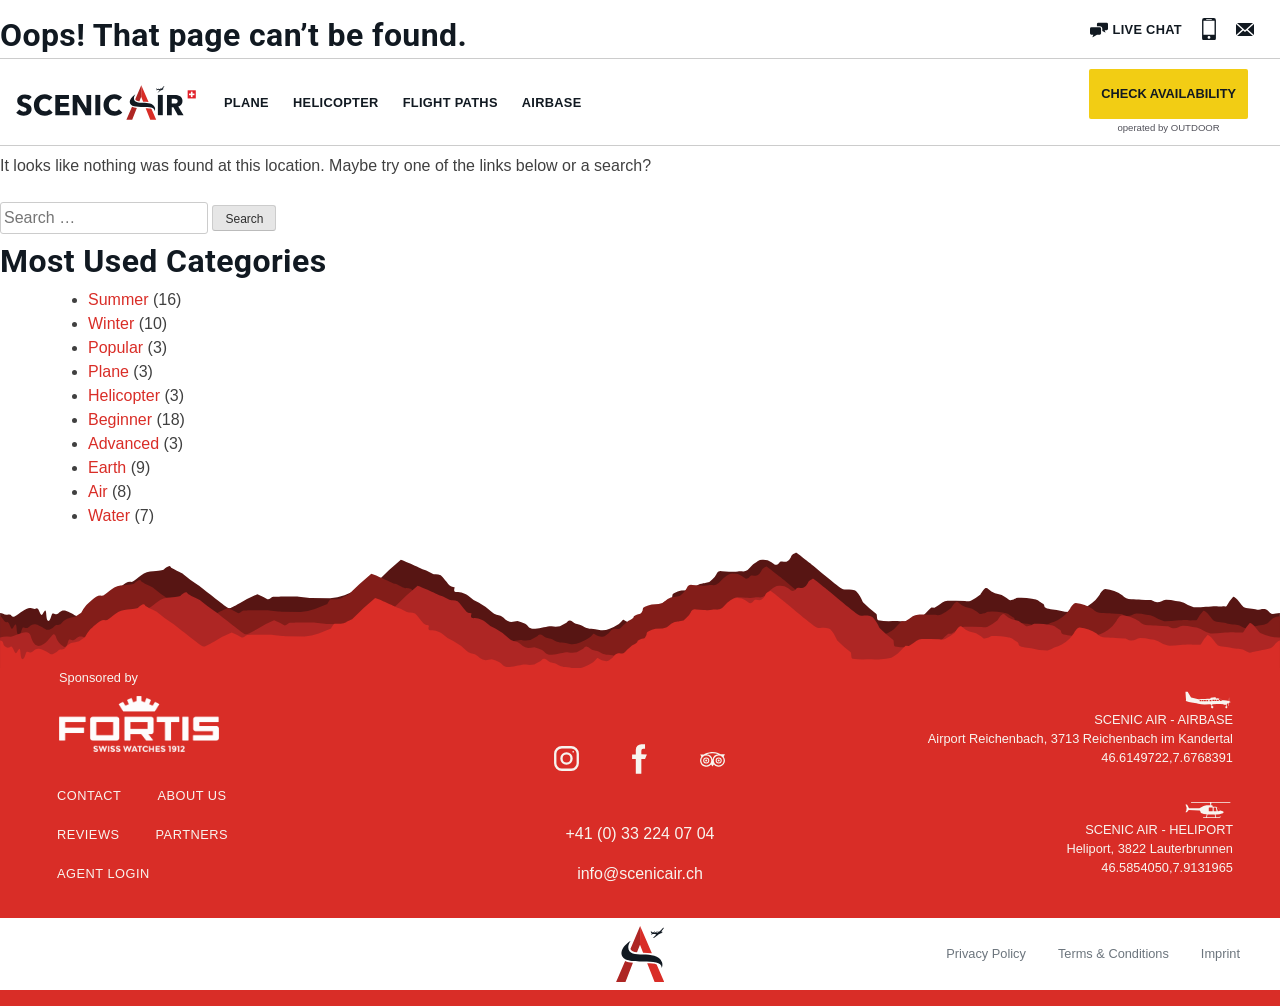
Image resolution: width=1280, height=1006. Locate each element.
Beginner (120, 419)
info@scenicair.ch (640, 873)
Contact (89, 795)
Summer (118, 299)
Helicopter (336, 102)
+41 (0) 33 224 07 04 (639, 833)
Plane (246, 102)
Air (98, 491)
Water (109, 515)
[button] (1168, 94)
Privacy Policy (986, 953)
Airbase (552, 102)
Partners (192, 834)
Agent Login (103, 873)
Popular (115, 347)
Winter (111, 323)
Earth (107, 467)
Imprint (1220, 953)
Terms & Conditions (1113, 953)
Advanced (123, 443)
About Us (191, 795)
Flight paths (450, 102)
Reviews (88, 834)
